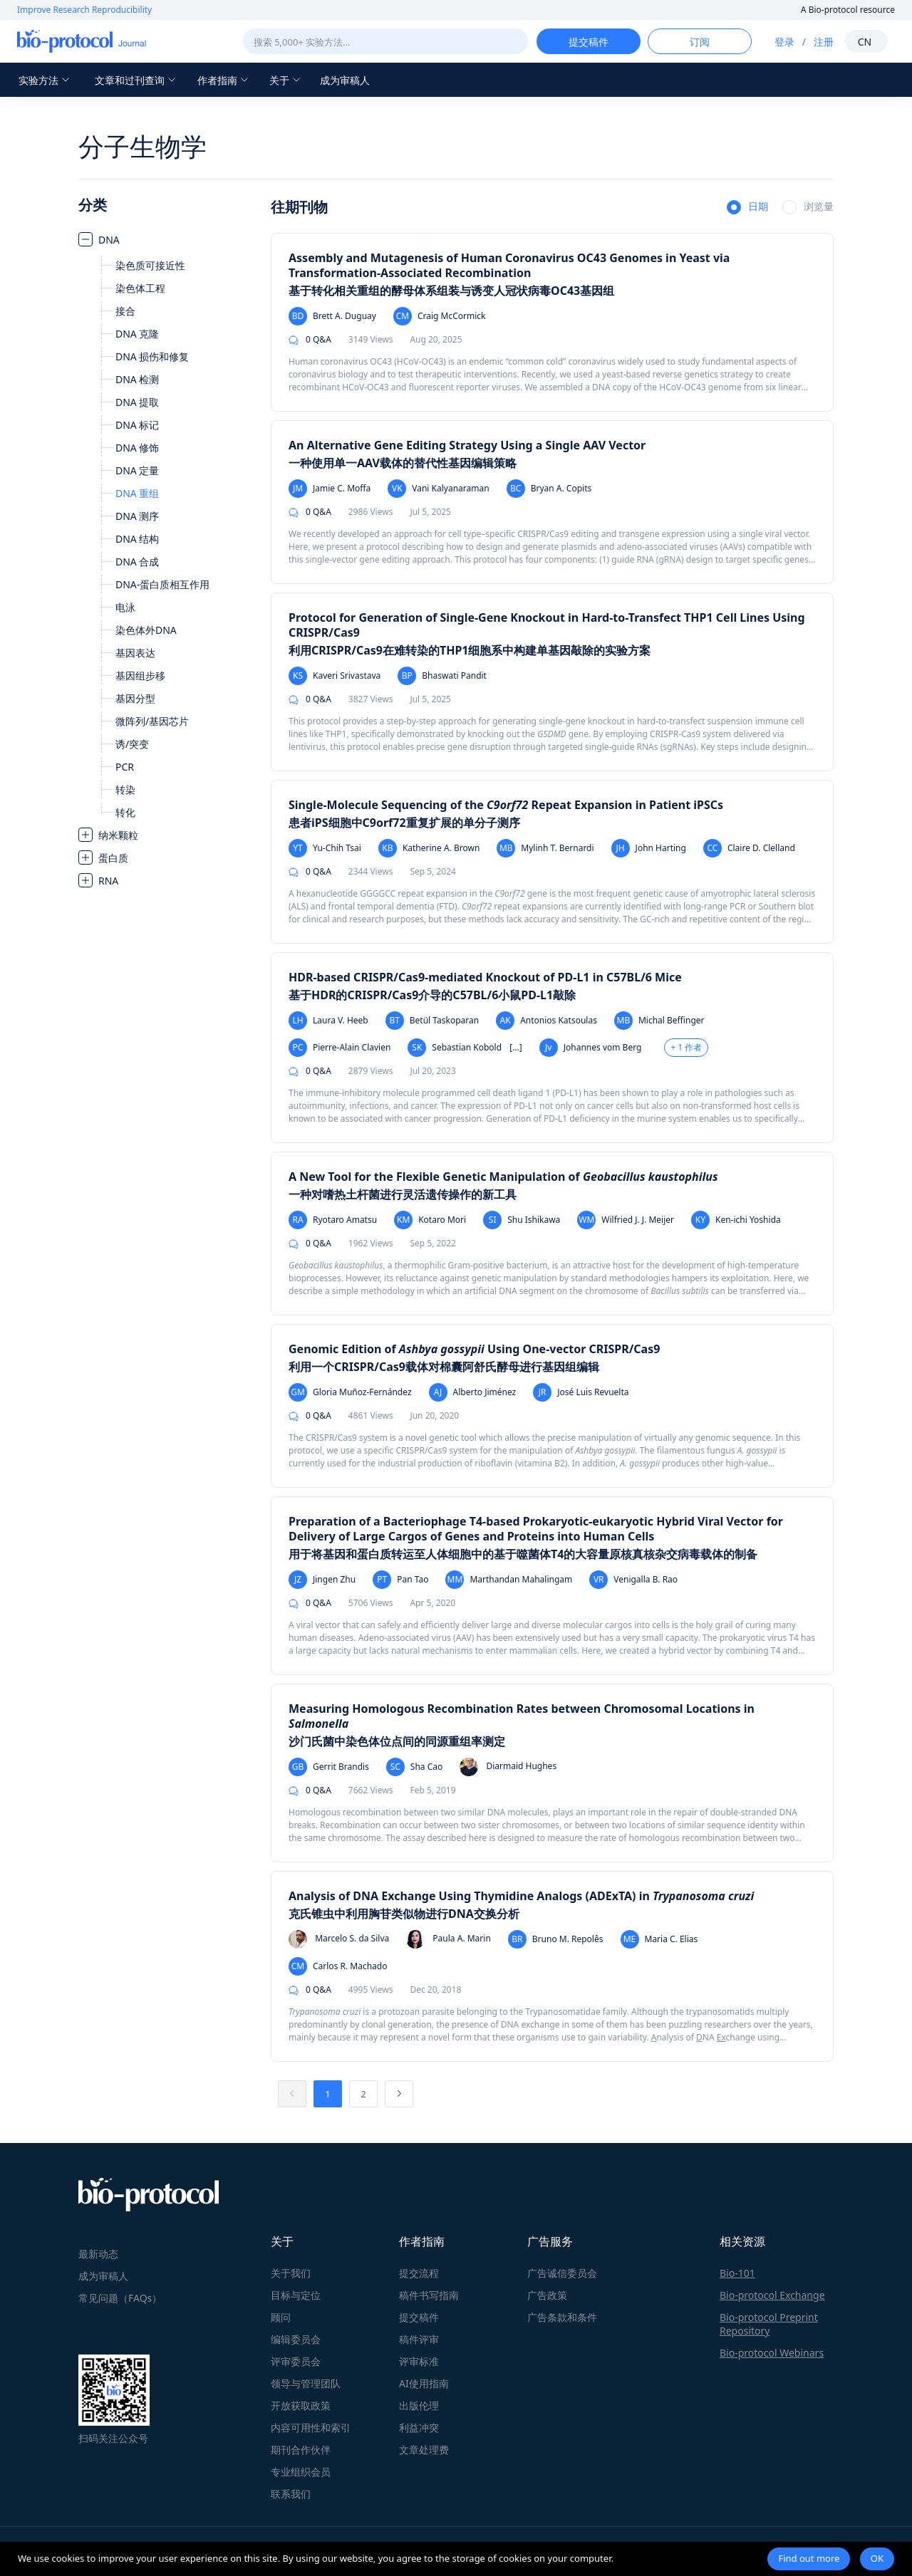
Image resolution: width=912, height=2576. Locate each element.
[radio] (747, 208)
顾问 (281, 2317)
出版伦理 (419, 2405)
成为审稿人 (345, 80)
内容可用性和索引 (311, 2427)
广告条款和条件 (562, 2317)
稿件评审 (419, 2339)
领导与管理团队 (306, 2383)
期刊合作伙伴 (301, 2449)
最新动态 (98, 2253)
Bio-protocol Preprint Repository (769, 2323)
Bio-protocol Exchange (772, 2295)
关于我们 (291, 2273)
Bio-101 (737, 2273)
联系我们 (291, 2494)
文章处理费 (424, 2449)
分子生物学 (142, 146)
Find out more (808, 2558)
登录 (784, 41)
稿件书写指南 (429, 2295)
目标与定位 (296, 2295)
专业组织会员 (301, 2471)
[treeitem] (167, 525)
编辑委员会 (296, 2339)
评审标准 (419, 2361)
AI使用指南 (424, 2383)
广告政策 (547, 2295)
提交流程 (419, 2273)
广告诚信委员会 (562, 2273)
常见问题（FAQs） (120, 2298)
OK (877, 2558)
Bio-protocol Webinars (772, 2352)
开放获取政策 (301, 2405)
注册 (824, 41)
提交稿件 (419, 2317)
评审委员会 (296, 2361)
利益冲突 (419, 2427)
